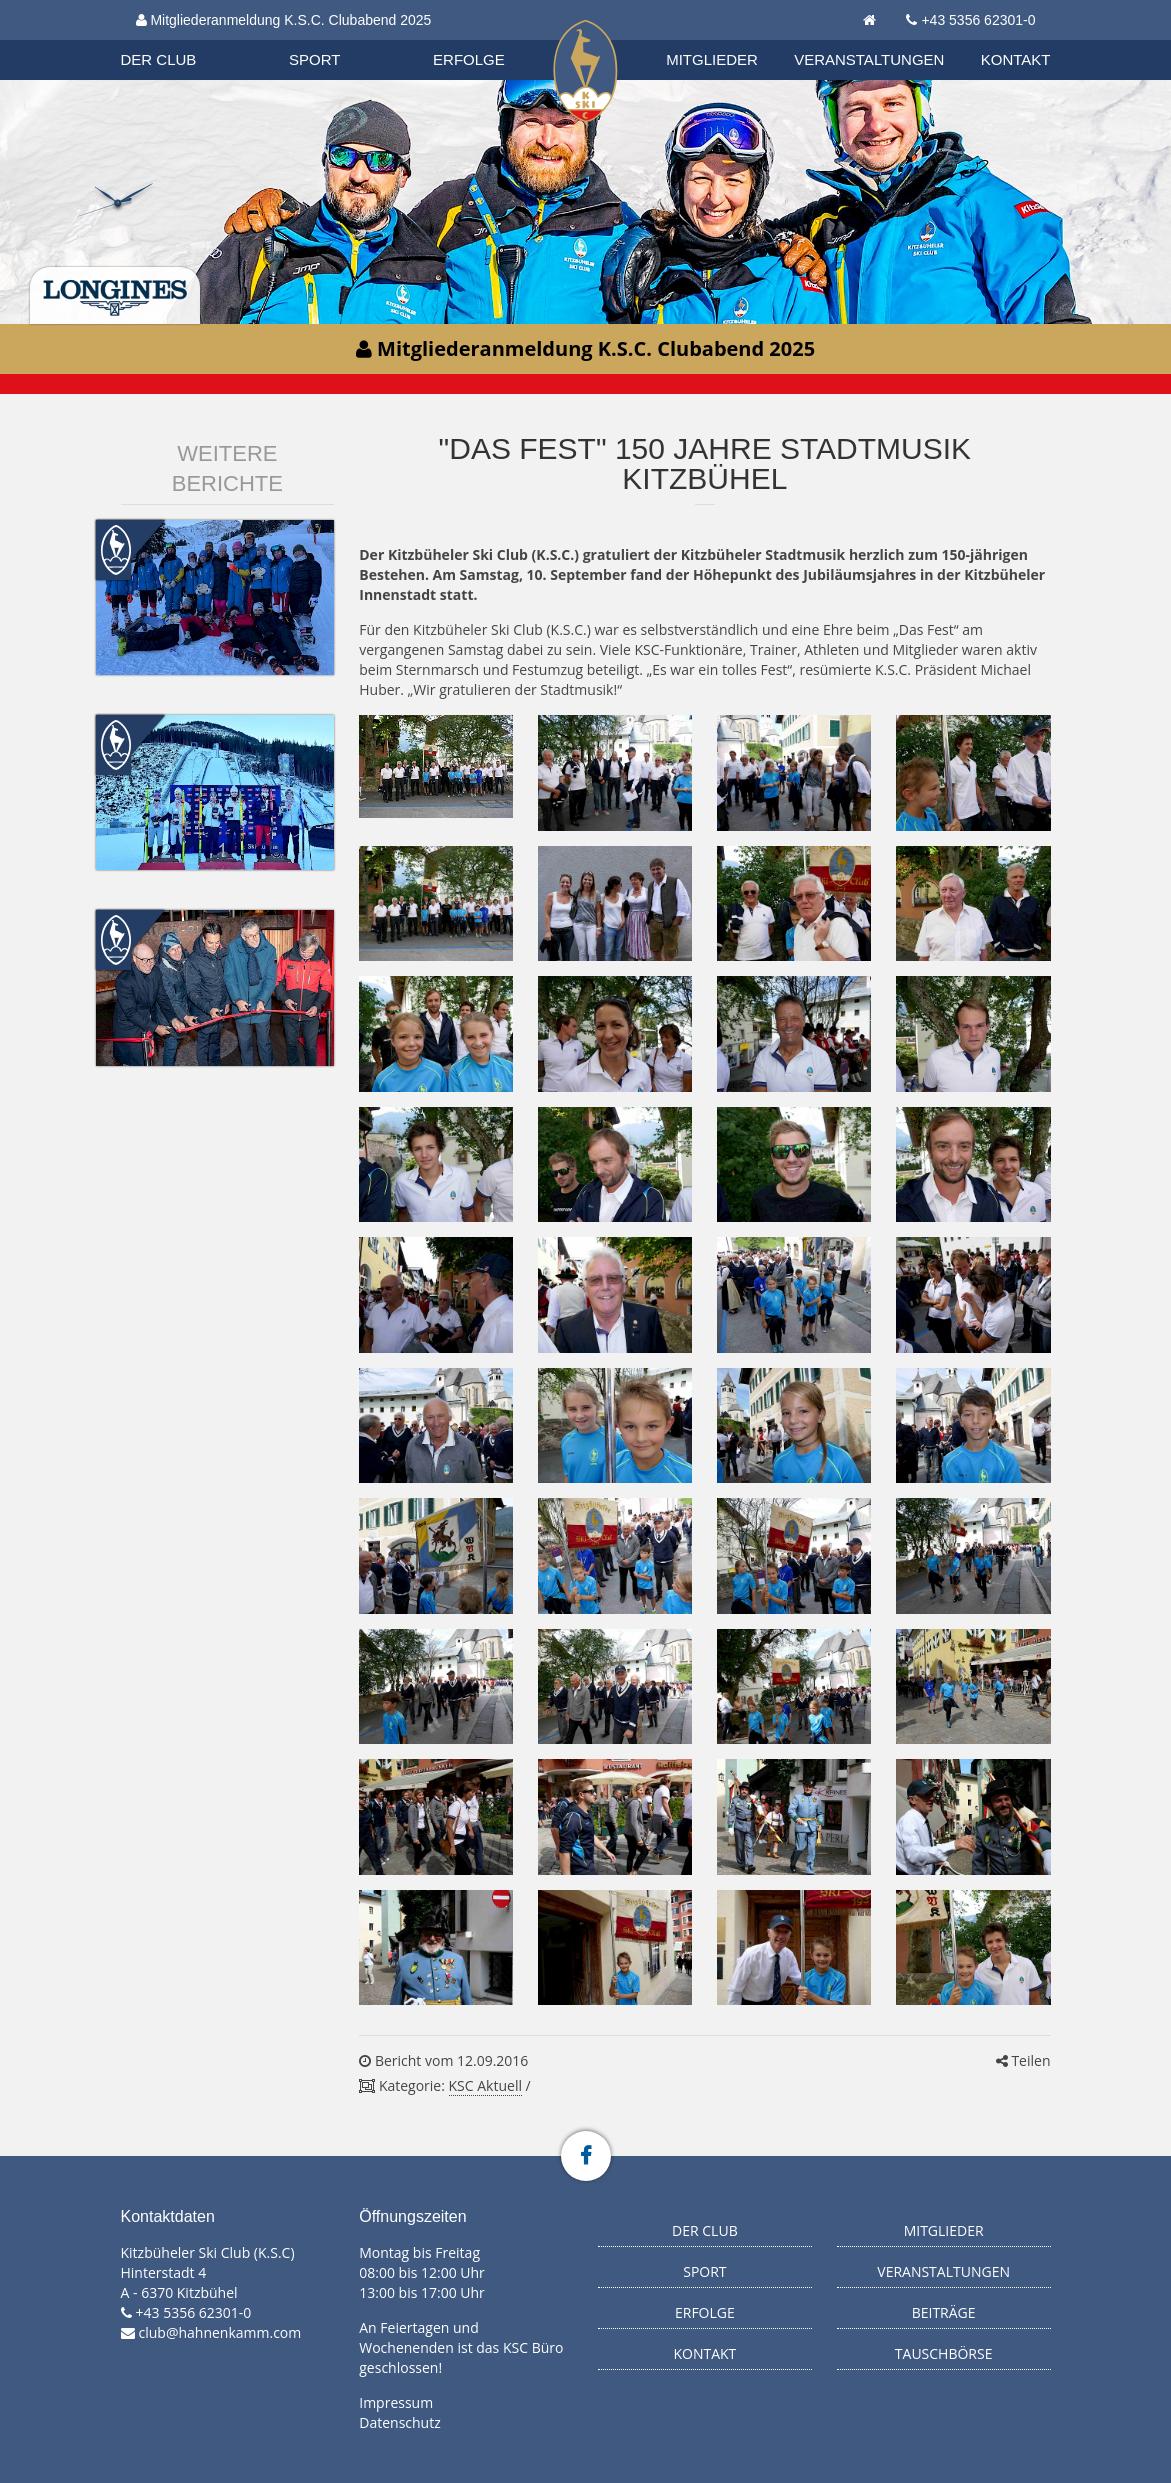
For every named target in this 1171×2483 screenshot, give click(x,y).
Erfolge (469, 59)
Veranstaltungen (869, 59)
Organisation (178, 39)
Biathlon (177, 39)
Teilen (1023, 2060)
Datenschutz (399, 2422)
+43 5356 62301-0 (978, 20)
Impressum (396, 2402)
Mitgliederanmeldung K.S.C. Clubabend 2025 (284, 20)
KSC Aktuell (485, 2085)
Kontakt (1016, 59)
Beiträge (944, 2312)
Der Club (159, 59)
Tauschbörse (944, 2353)
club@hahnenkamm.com (220, 2332)
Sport (314, 59)
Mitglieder (712, 59)
